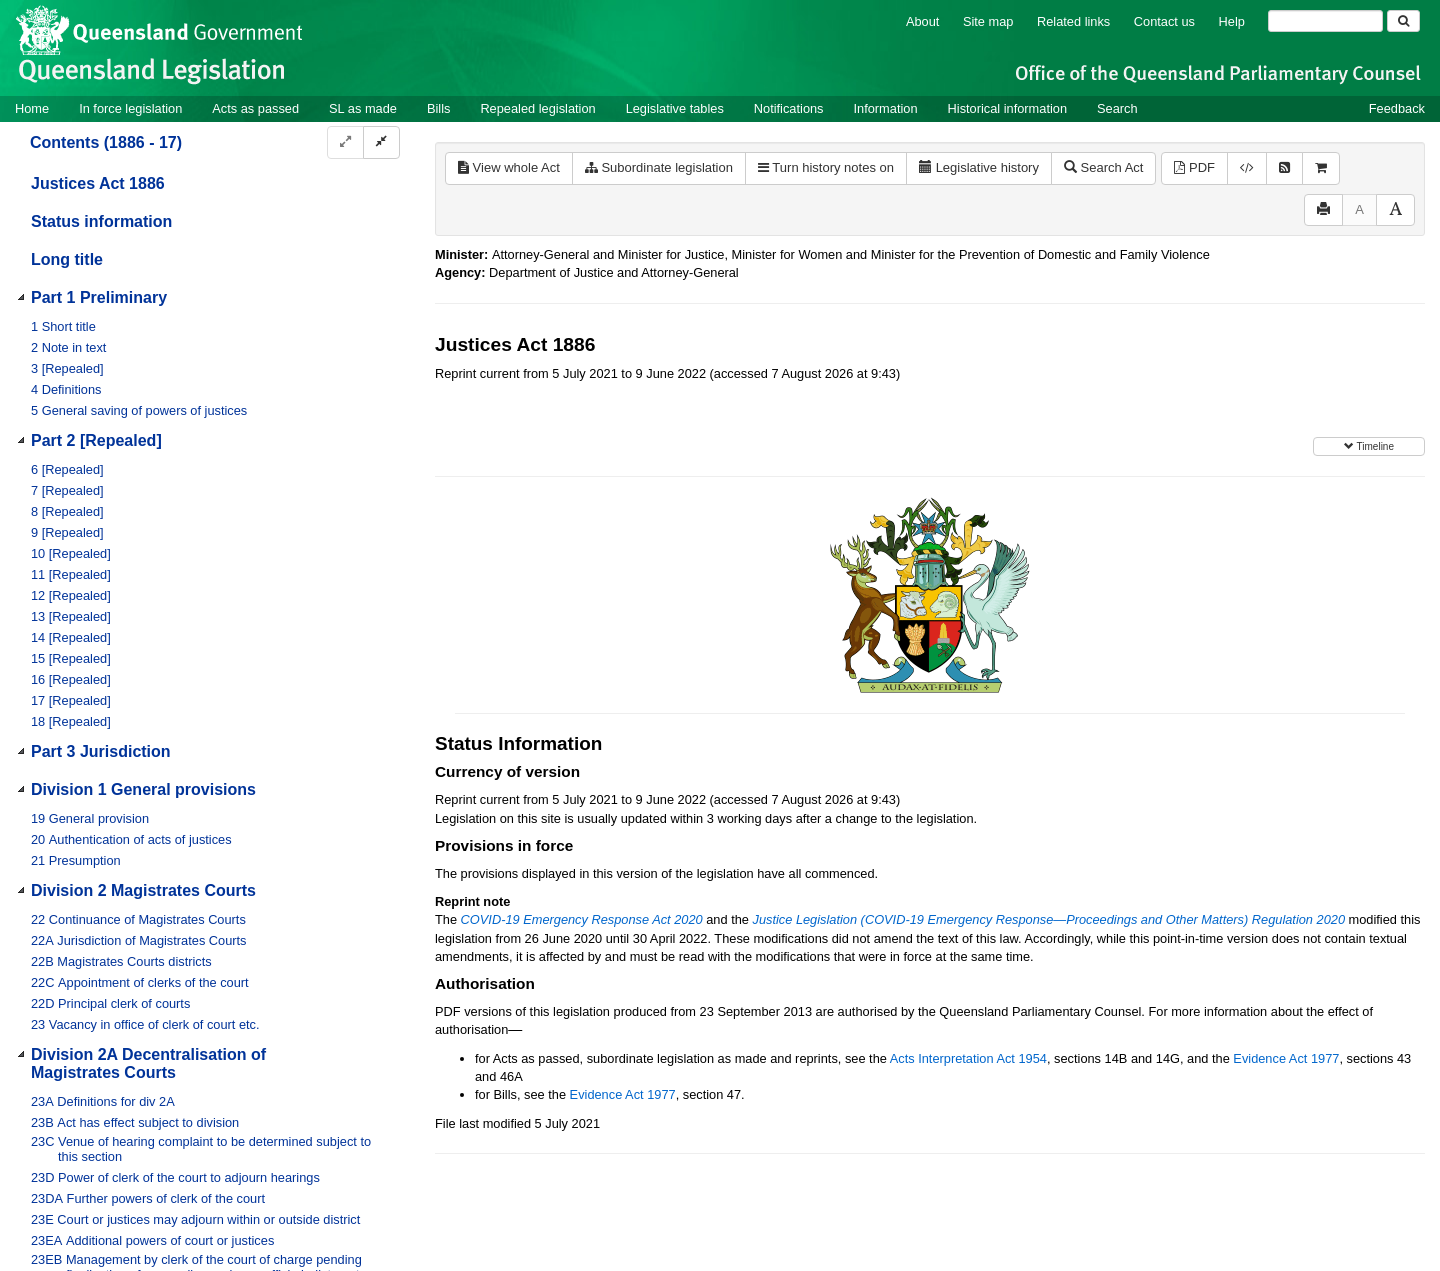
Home (32, 108)
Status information (101, 221)
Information (886, 108)
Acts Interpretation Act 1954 (968, 1058)
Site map (988, 21)
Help (1232, 21)
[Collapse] (381, 142)
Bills (438, 108)
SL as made (363, 108)
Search (1117, 108)
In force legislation (130, 108)
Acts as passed (255, 108)
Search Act (1103, 167)
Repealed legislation (537, 108)
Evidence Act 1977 (1286, 1058)
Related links (1073, 21)
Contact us (1164, 21)
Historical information (1007, 108)
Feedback (1397, 108)
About (922, 21)
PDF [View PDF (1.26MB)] (1194, 167)
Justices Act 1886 (98, 183)
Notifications (789, 108)
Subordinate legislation (659, 167)
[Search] (1325, 21)
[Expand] (345, 142)
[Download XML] (1247, 168)
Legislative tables (675, 108)
